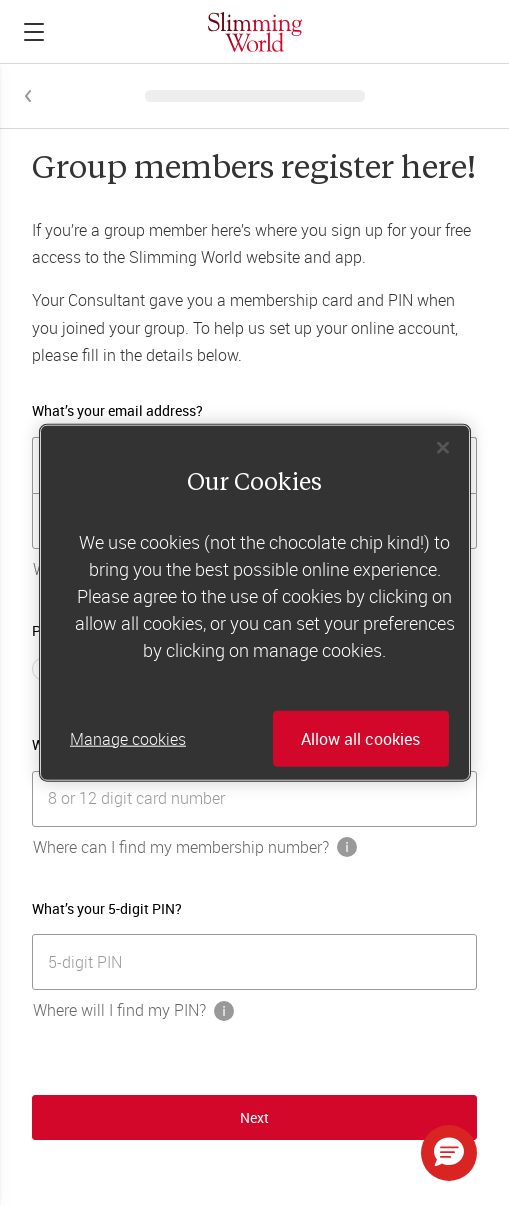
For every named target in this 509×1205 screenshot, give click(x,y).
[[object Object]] (254, 799)
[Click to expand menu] (34, 32)
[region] (255, 602)
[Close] (443, 447)
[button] (449, 1153)
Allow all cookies (360, 739)
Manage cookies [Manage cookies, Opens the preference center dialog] (128, 739)
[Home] (255, 31)
